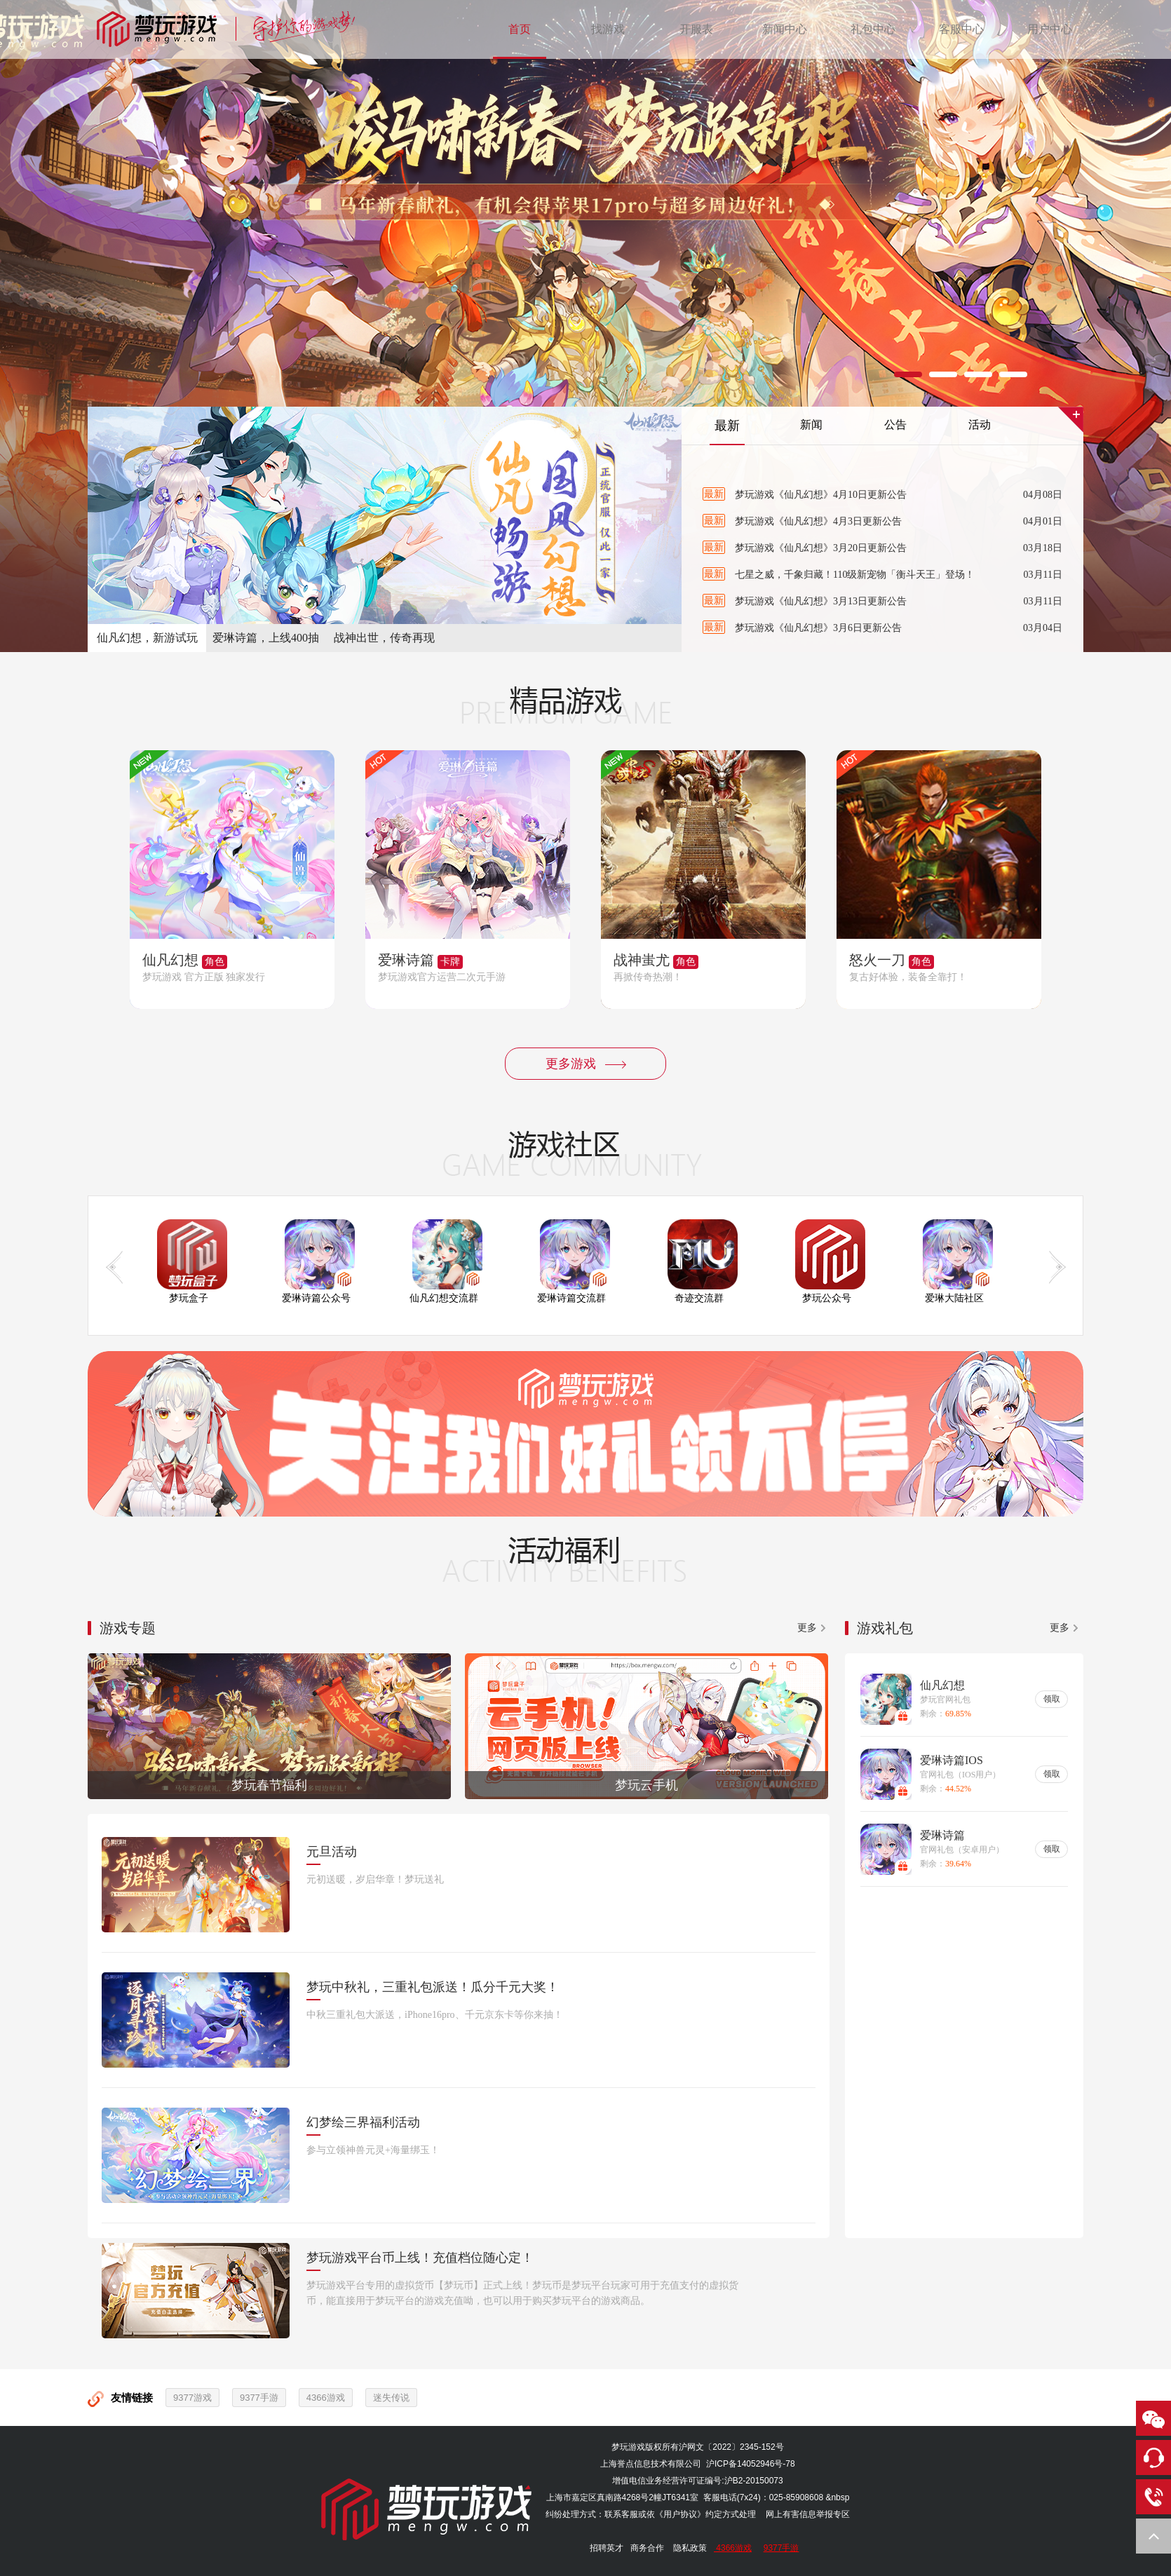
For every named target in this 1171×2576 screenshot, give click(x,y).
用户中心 (1049, 29)
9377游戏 (192, 2397)
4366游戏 (325, 2397)
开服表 (696, 29)
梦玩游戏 (628, 2447)
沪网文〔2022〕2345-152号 (731, 2447)
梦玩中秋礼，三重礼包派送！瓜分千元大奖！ (432, 1987)
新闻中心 (784, 29)
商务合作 (647, 2548)
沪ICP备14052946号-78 (750, 2464)
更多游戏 (586, 1064)
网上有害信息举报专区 (808, 2514)
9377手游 (259, 2397)
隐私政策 (690, 2548)
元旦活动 (331, 1852)
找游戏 (608, 29)
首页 (519, 29)
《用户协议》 (680, 2514)
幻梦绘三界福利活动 (363, 2122)
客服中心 (961, 29)
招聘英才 (606, 2548)
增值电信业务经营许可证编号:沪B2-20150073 (697, 2481)
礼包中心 (873, 29)
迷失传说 (391, 2397)
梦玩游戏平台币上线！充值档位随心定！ (420, 2258)
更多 (807, 1627)
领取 (1051, 1699)
